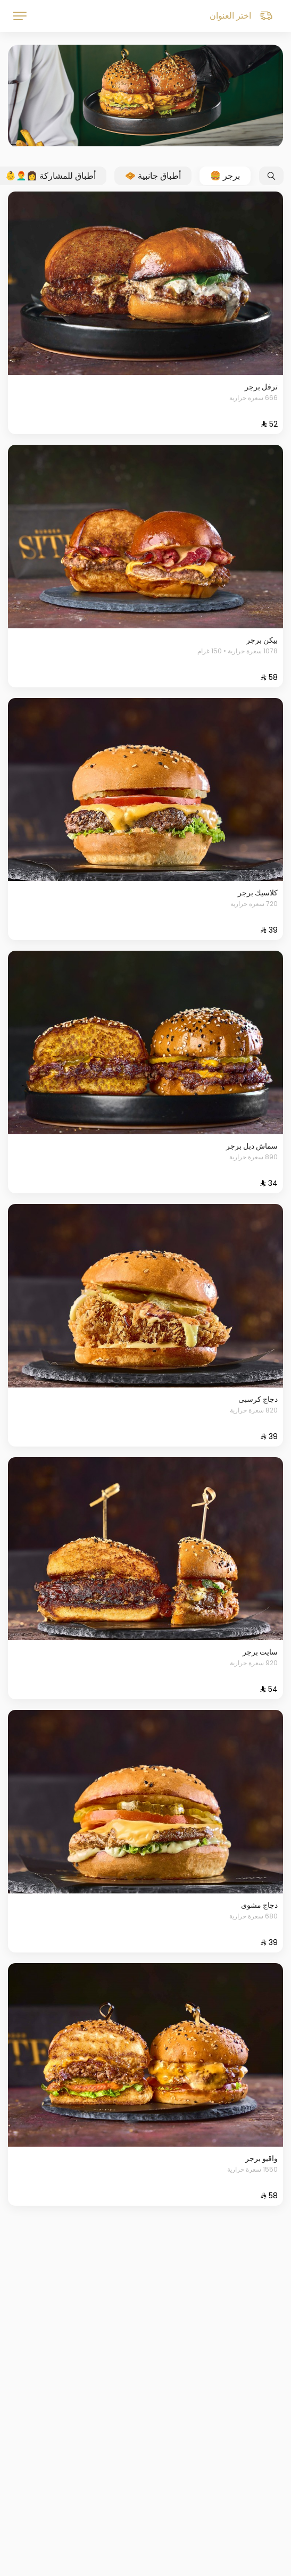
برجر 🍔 (225, 176)
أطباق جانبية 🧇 (153, 176)
